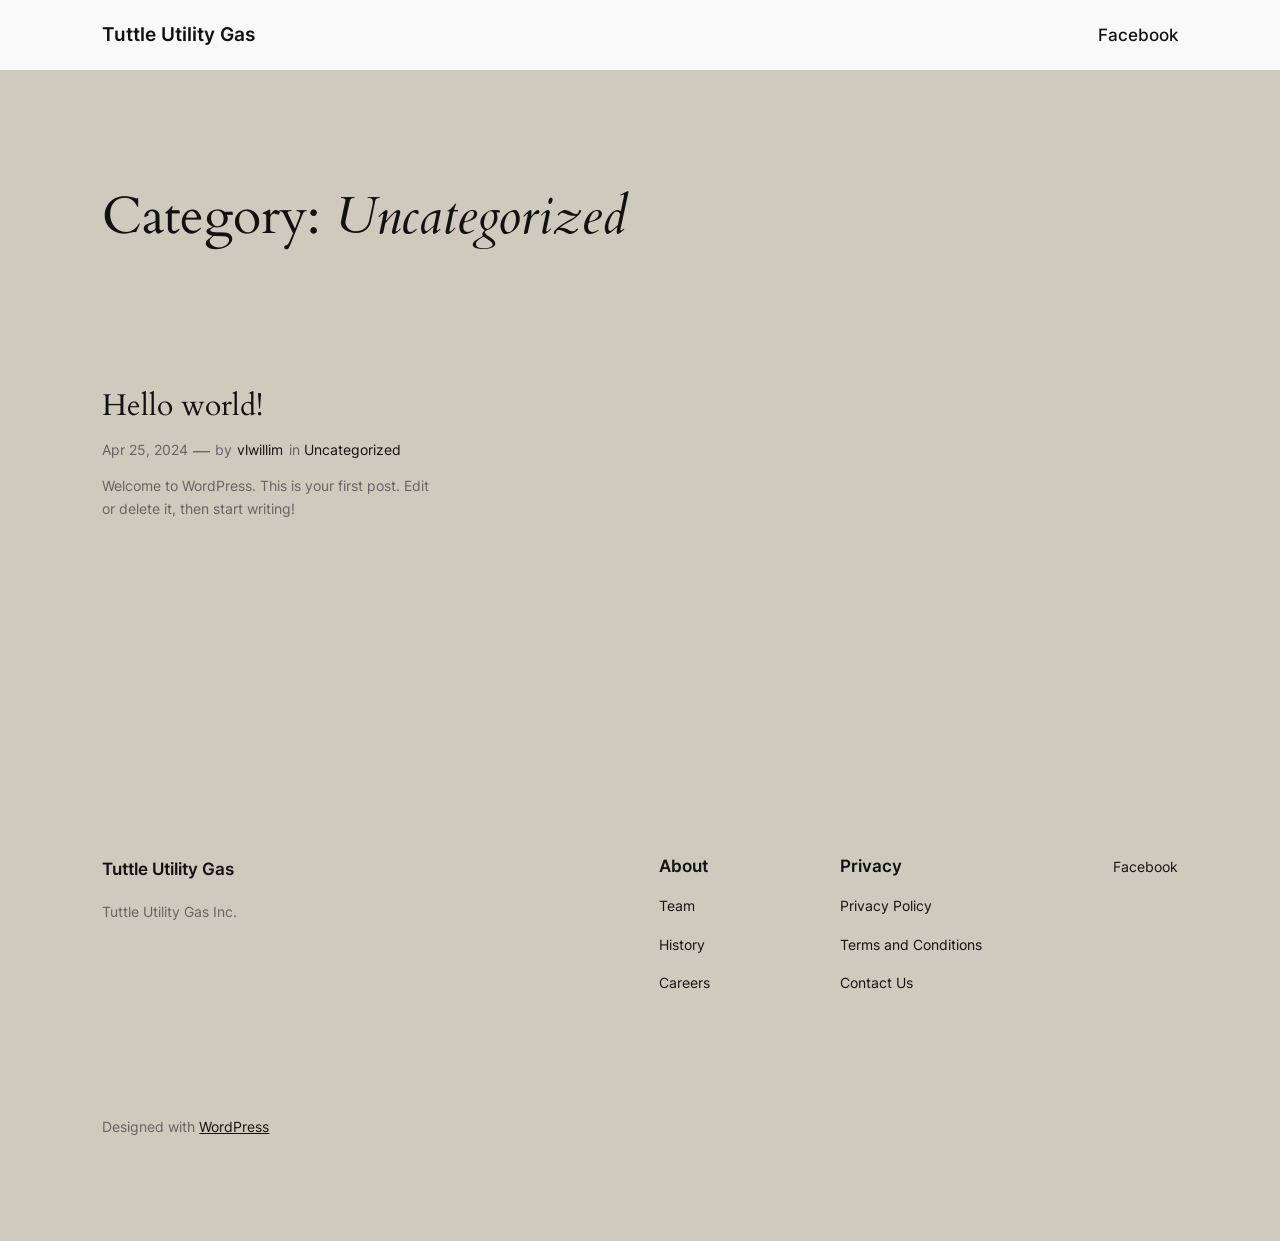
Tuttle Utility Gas (178, 34)
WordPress (234, 1126)
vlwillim (260, 449)
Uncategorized (352, 449)
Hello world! (182, 407)
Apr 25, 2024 (145, 449)
